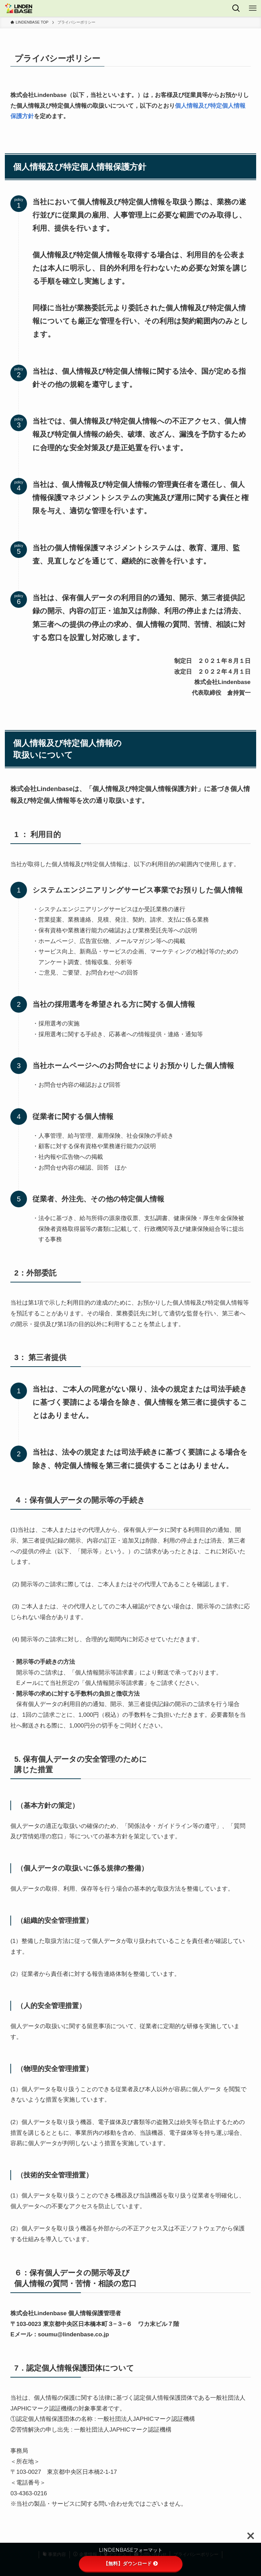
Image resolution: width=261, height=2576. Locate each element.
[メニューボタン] (252, 8)
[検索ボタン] (236, 8)
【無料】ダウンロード (130, 2563)
